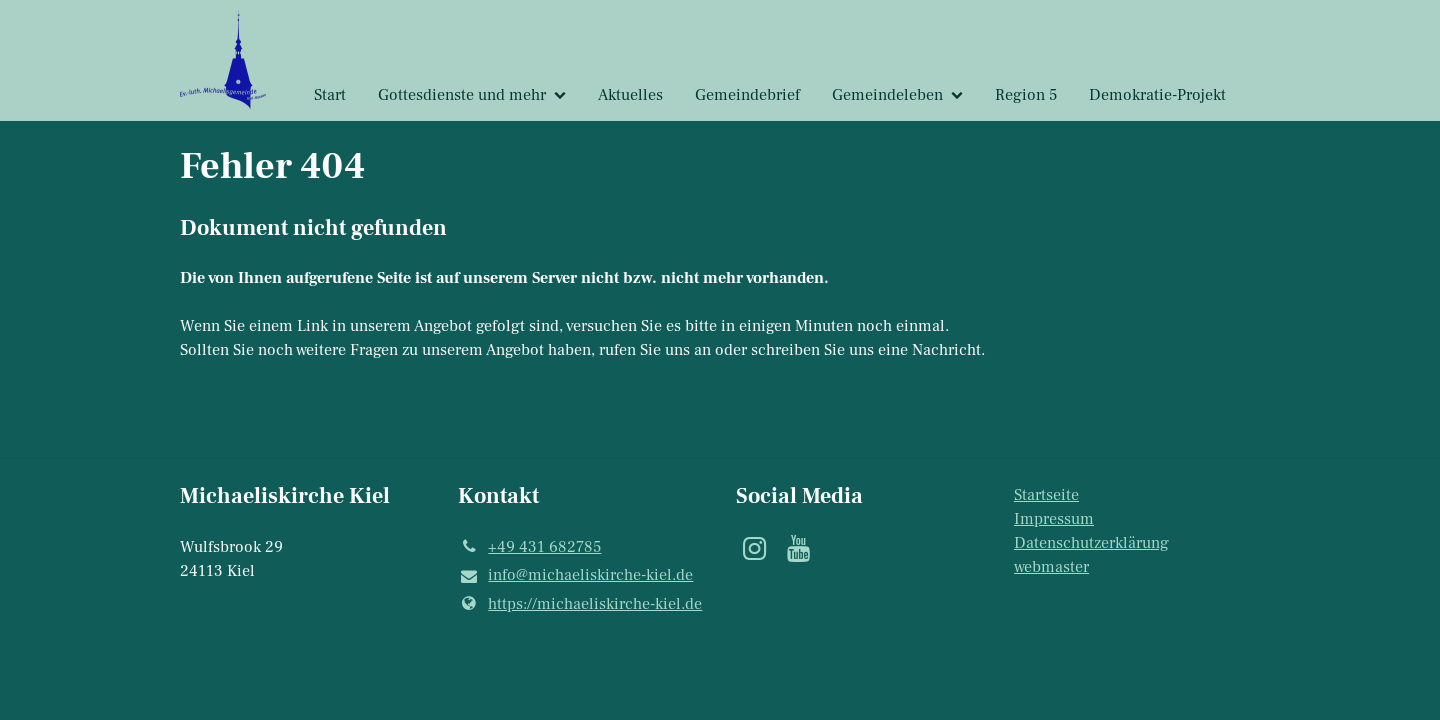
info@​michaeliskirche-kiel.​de (575, 576)
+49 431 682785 (529, 547)
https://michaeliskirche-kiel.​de (580, 604)
